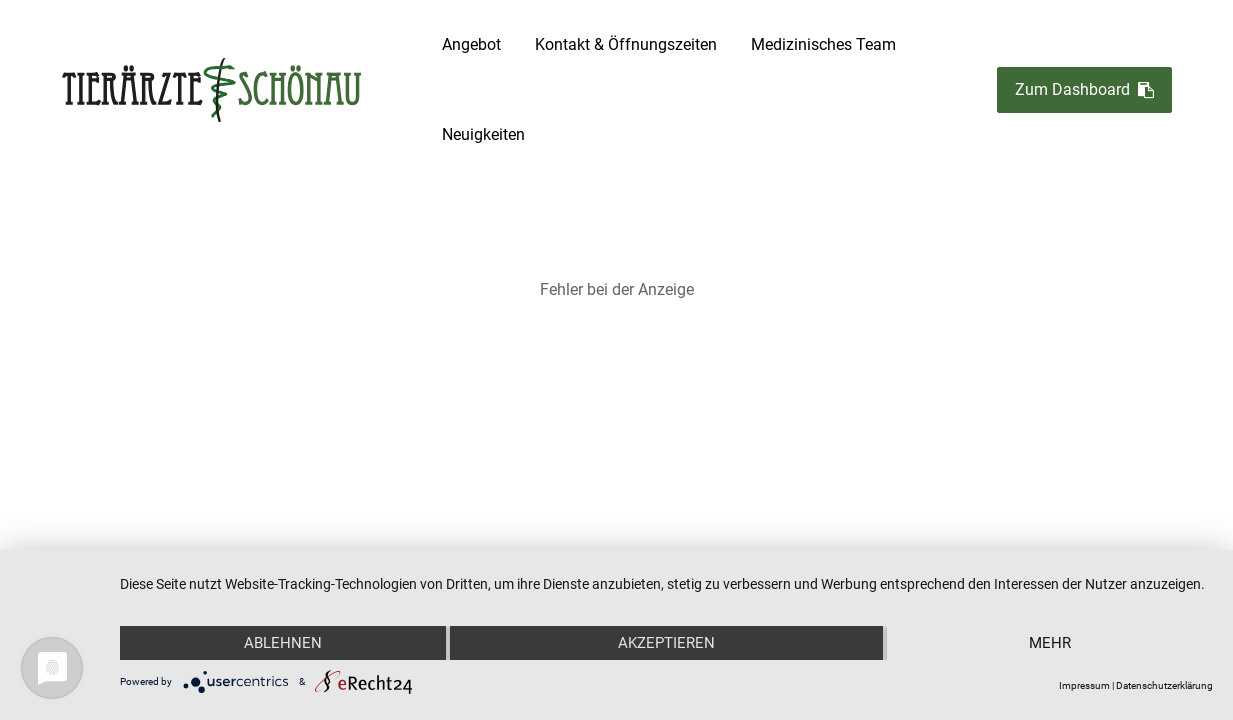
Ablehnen (283, 643)
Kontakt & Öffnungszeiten (626, 44)
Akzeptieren (666, 643)
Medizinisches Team (823, 44)
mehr (1050, 643)
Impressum (1084, 685)
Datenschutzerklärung (1164, 685)
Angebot (471, 44)
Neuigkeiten (483, 134)
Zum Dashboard (1084, 90)
